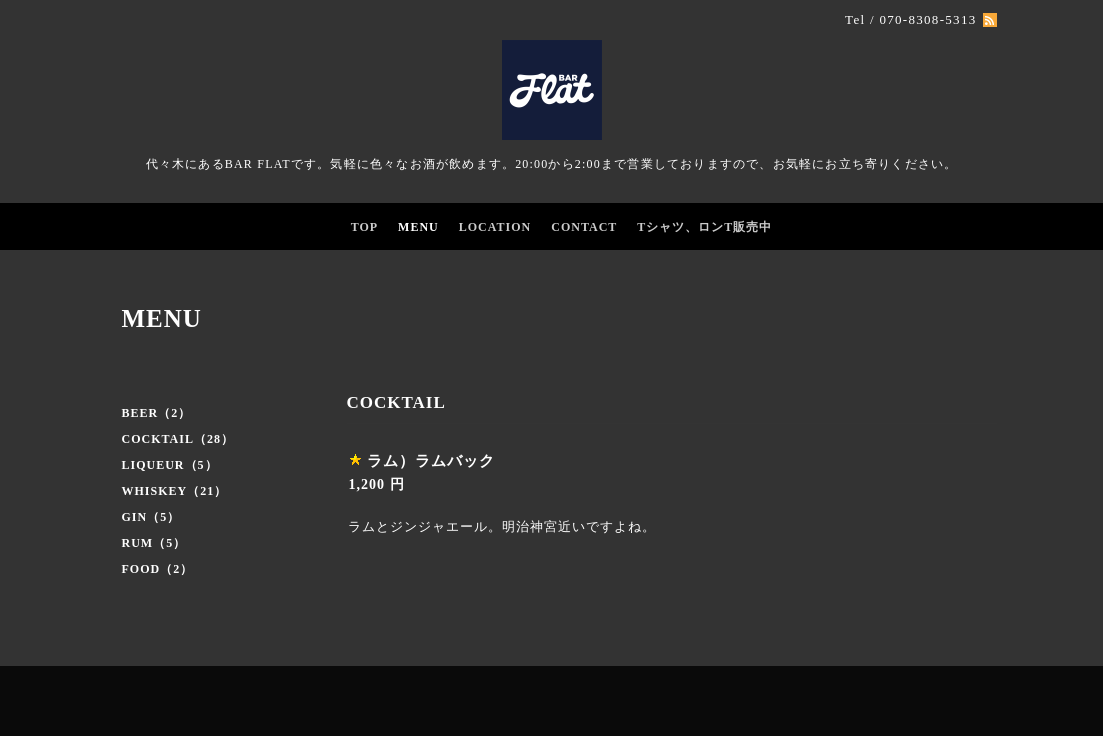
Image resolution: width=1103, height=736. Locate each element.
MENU (418, 227)
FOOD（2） (158, 569)
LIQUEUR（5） (170, 465)
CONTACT (584, 227)
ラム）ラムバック (431, 461)
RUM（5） (154, 543)
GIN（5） (151, 517)
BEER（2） (157, 413)
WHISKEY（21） (175, 491)
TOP (364, 227)
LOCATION (495, 227)
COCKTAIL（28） (178, 439)
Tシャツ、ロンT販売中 (704, 227)
